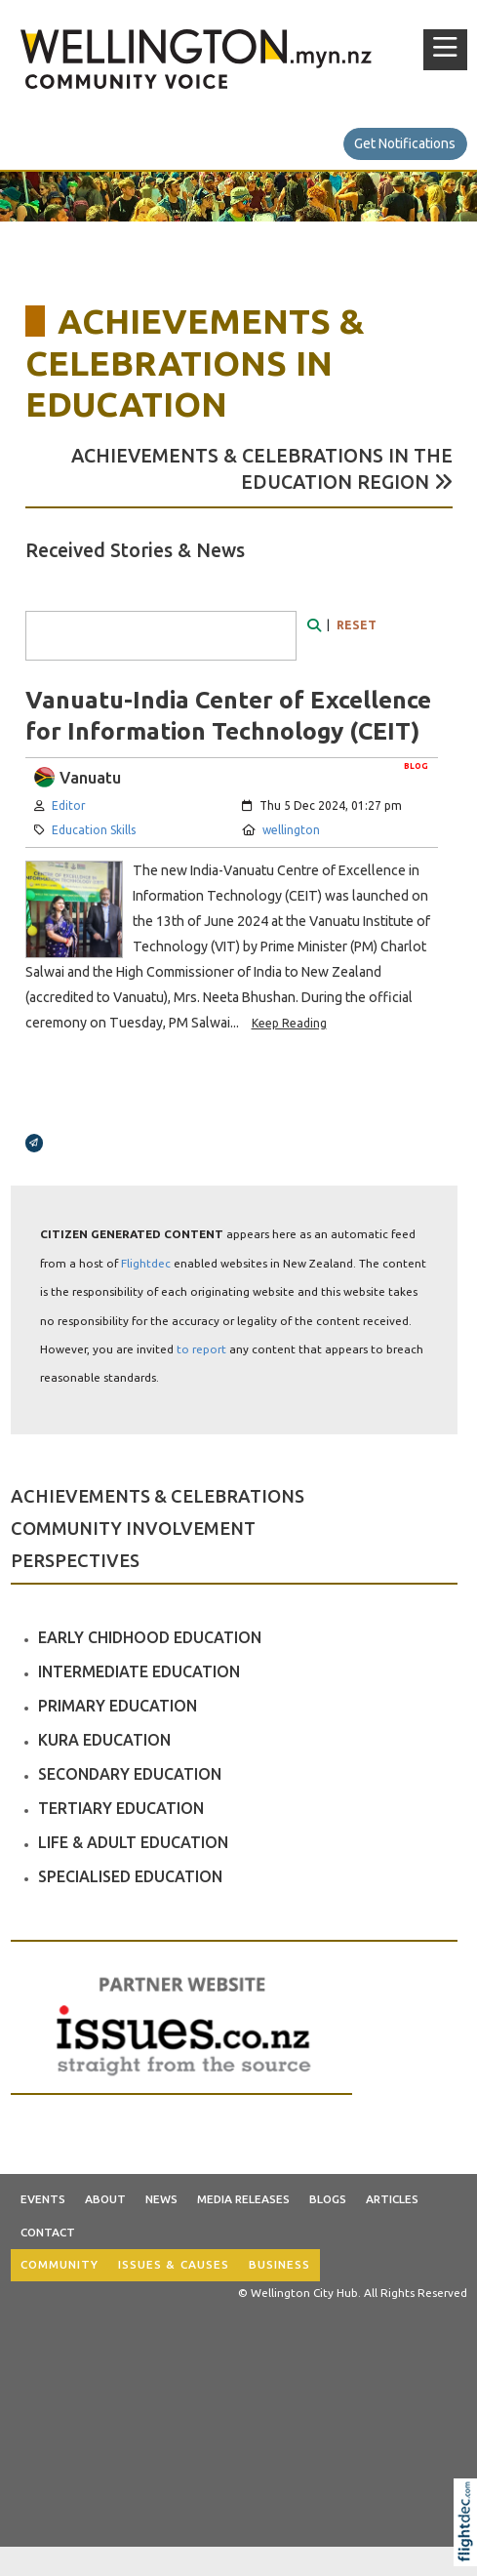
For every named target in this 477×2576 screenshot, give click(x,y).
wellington (291, 830)
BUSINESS (279, 2264)
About (105, 2199)
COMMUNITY (59, 2264)
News (161, 2199)
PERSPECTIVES (75, 1560)
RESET (357, 625)
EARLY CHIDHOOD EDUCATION (149, 1637)
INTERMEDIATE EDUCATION (139, 1671)
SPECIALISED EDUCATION (130, 1876)
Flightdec (146, 1263)
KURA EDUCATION (104, 1740)
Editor (69, 805)
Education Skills (94, 830)
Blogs (327, 2199)
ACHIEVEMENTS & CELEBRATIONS (157, 1496)
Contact (47, 2232)
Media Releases (243, 2199)
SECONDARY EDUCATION (129, 1774)
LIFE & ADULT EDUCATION (133, 1842)
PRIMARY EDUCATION (117, 1705)
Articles (392, 2199)
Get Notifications (405, 143)
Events (42, 2199)
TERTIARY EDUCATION (121, 1808)
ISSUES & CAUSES (173, 2264)
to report (201, 1349)
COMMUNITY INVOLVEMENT (133, 1528)
